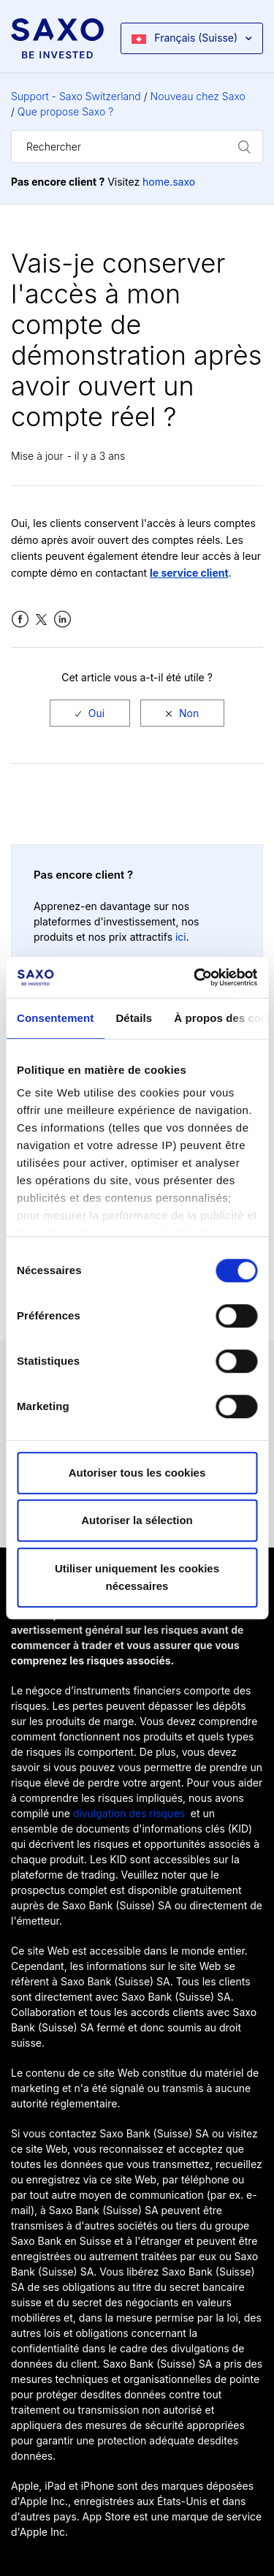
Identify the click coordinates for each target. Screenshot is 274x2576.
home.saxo (168, 181)
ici (180, 937)
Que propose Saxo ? (65, 111)
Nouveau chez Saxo (198, 96)
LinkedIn (62, 619)
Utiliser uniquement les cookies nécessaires (137, 1577)
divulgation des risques (129, 1813)
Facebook (20, 619)
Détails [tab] (133, 1018)
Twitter (41, 619)
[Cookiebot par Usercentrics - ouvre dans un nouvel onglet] (195, 977)
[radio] (90, 713)
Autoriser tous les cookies (137, 1472)
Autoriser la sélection (137, 1520)
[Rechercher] (137, 146)
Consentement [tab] (55, 1018)
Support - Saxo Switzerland (76, 96)
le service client (189, 573)
